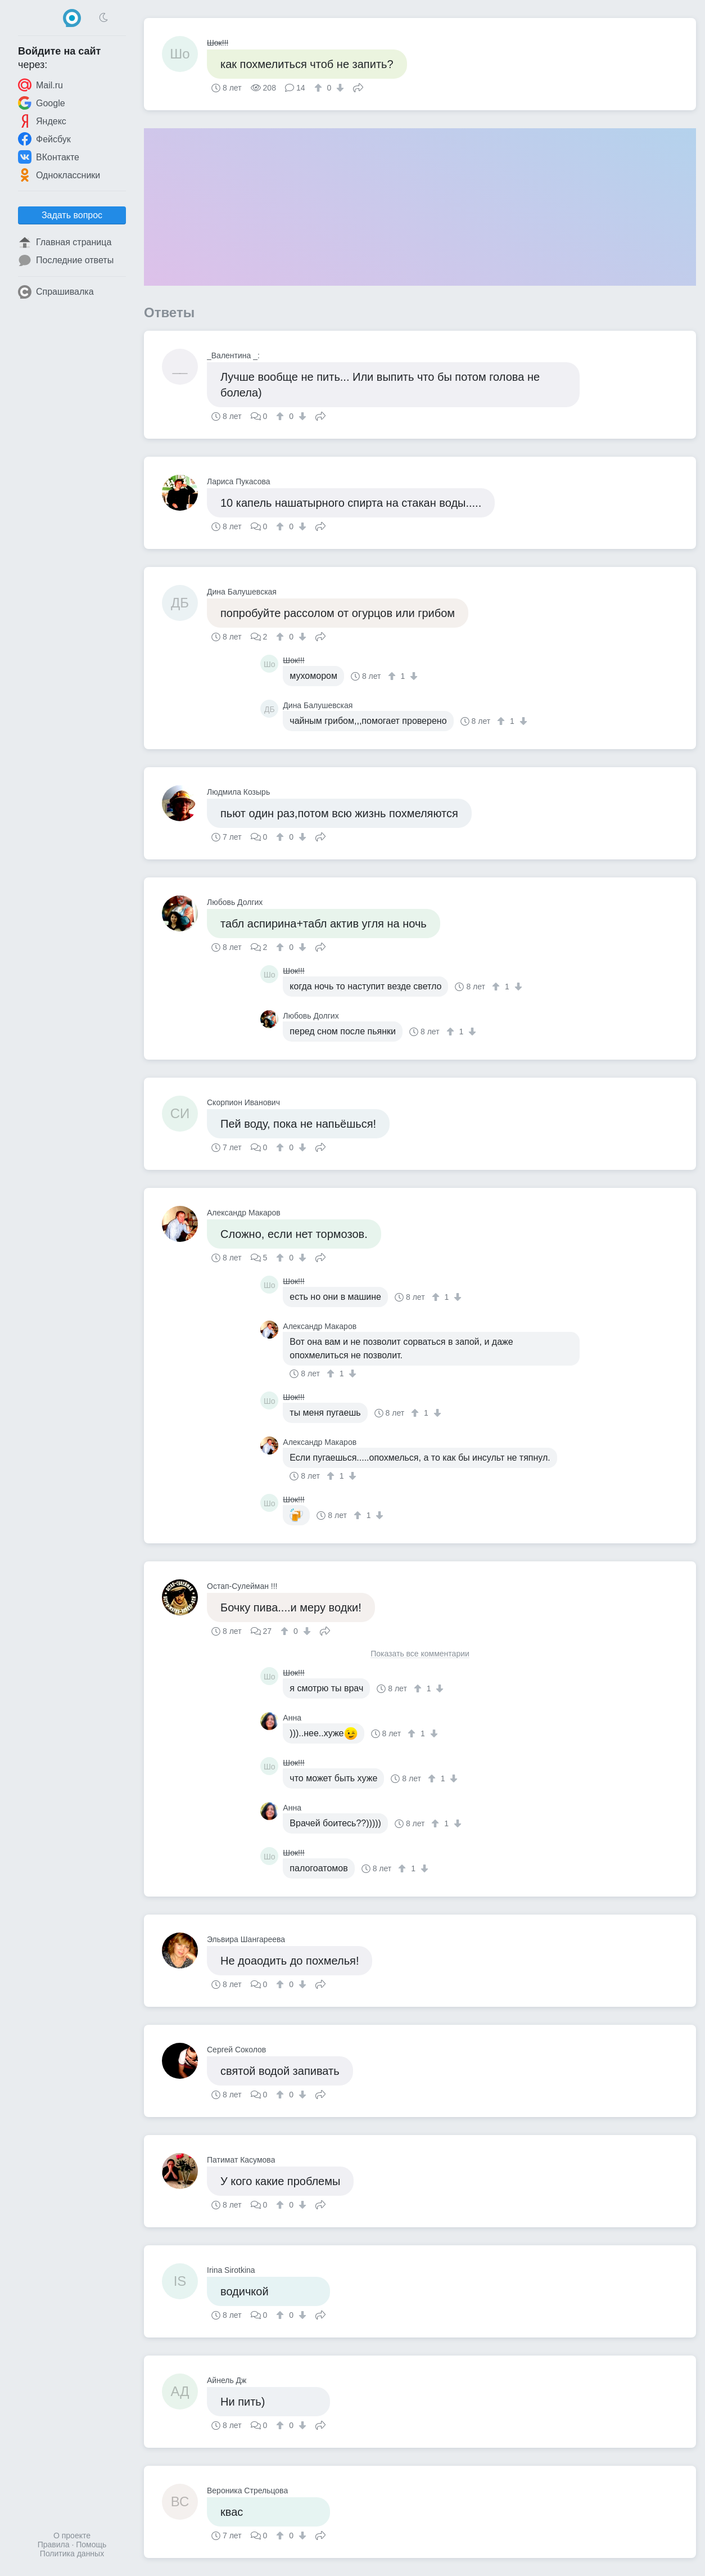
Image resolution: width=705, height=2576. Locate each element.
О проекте (72, 2535)
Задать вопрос (72, 215)
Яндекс (42, 121)
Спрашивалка (56, 292)
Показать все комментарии (419, 1654)
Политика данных (72, 2553)
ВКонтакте (48, 157)
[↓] (338, 87)
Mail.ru (40, 85)
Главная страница (64, 242)
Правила (54, 2544)
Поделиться (358, 86)
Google (41, 103)
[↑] (319, 87)
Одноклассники (59, 175)
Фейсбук (44, 139)
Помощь (91, 2544)
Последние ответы (66, 260)
